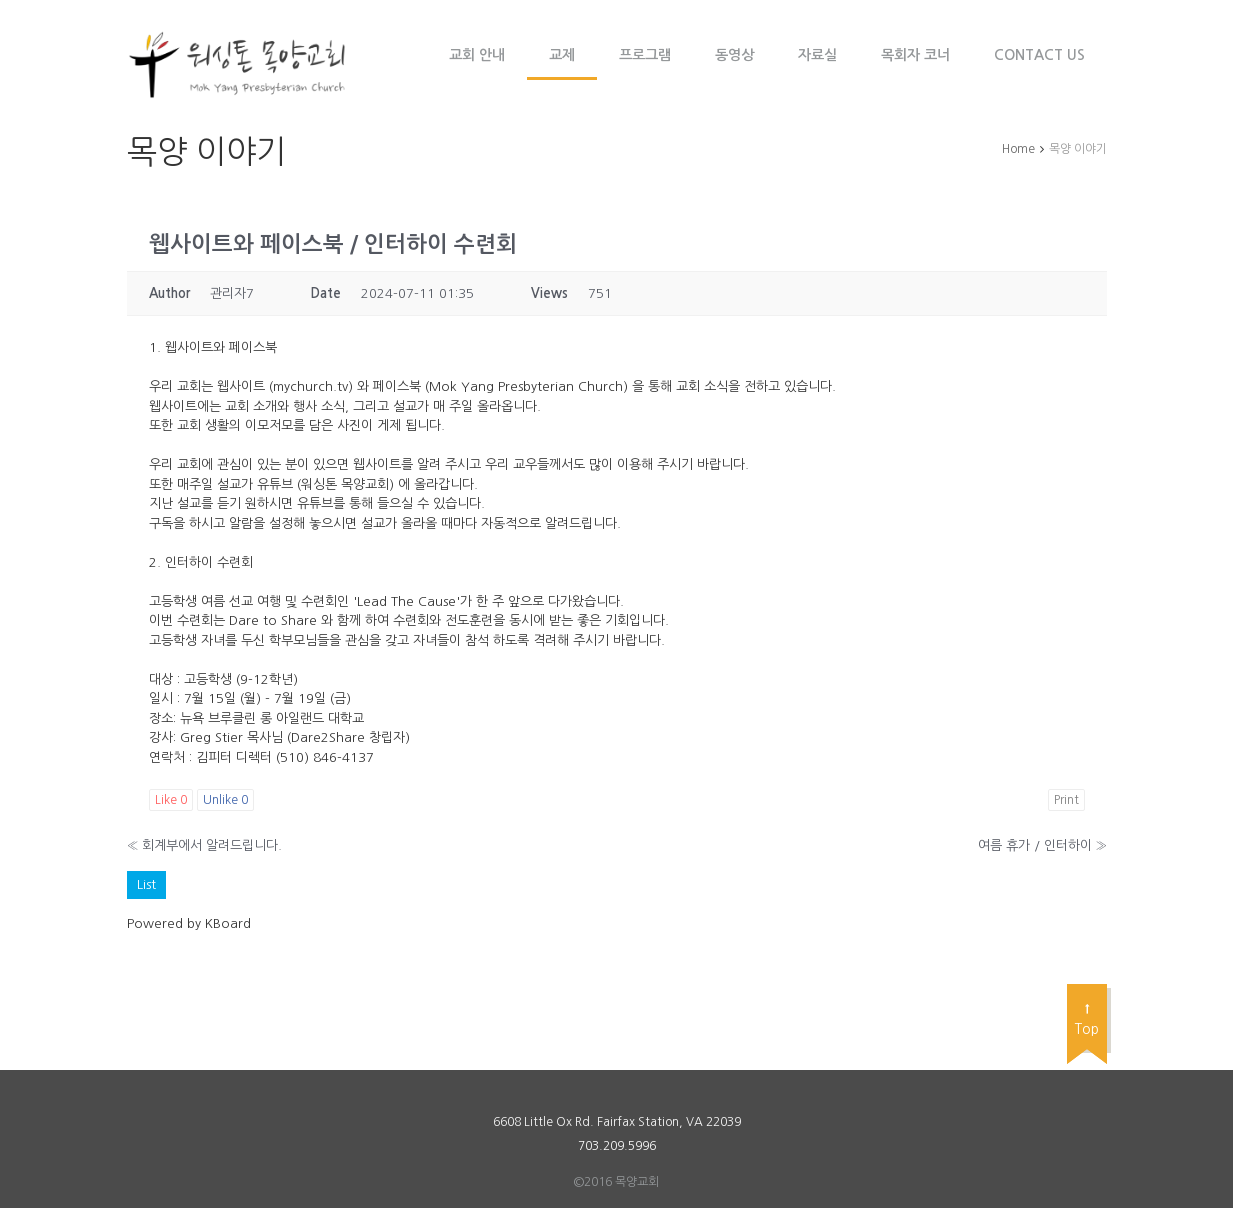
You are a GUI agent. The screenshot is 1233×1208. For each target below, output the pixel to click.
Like (171, 800)
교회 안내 (477, 55)
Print (1066, 800)
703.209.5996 (617, 1146)
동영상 (734, 55)
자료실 (817, 55)
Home (1018, 149)
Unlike (225, 800)
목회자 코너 (915, 55)
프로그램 (645, 55)
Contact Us (1039, 55)
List (146, 884)
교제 (562, 55)
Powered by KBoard (189, 923)
